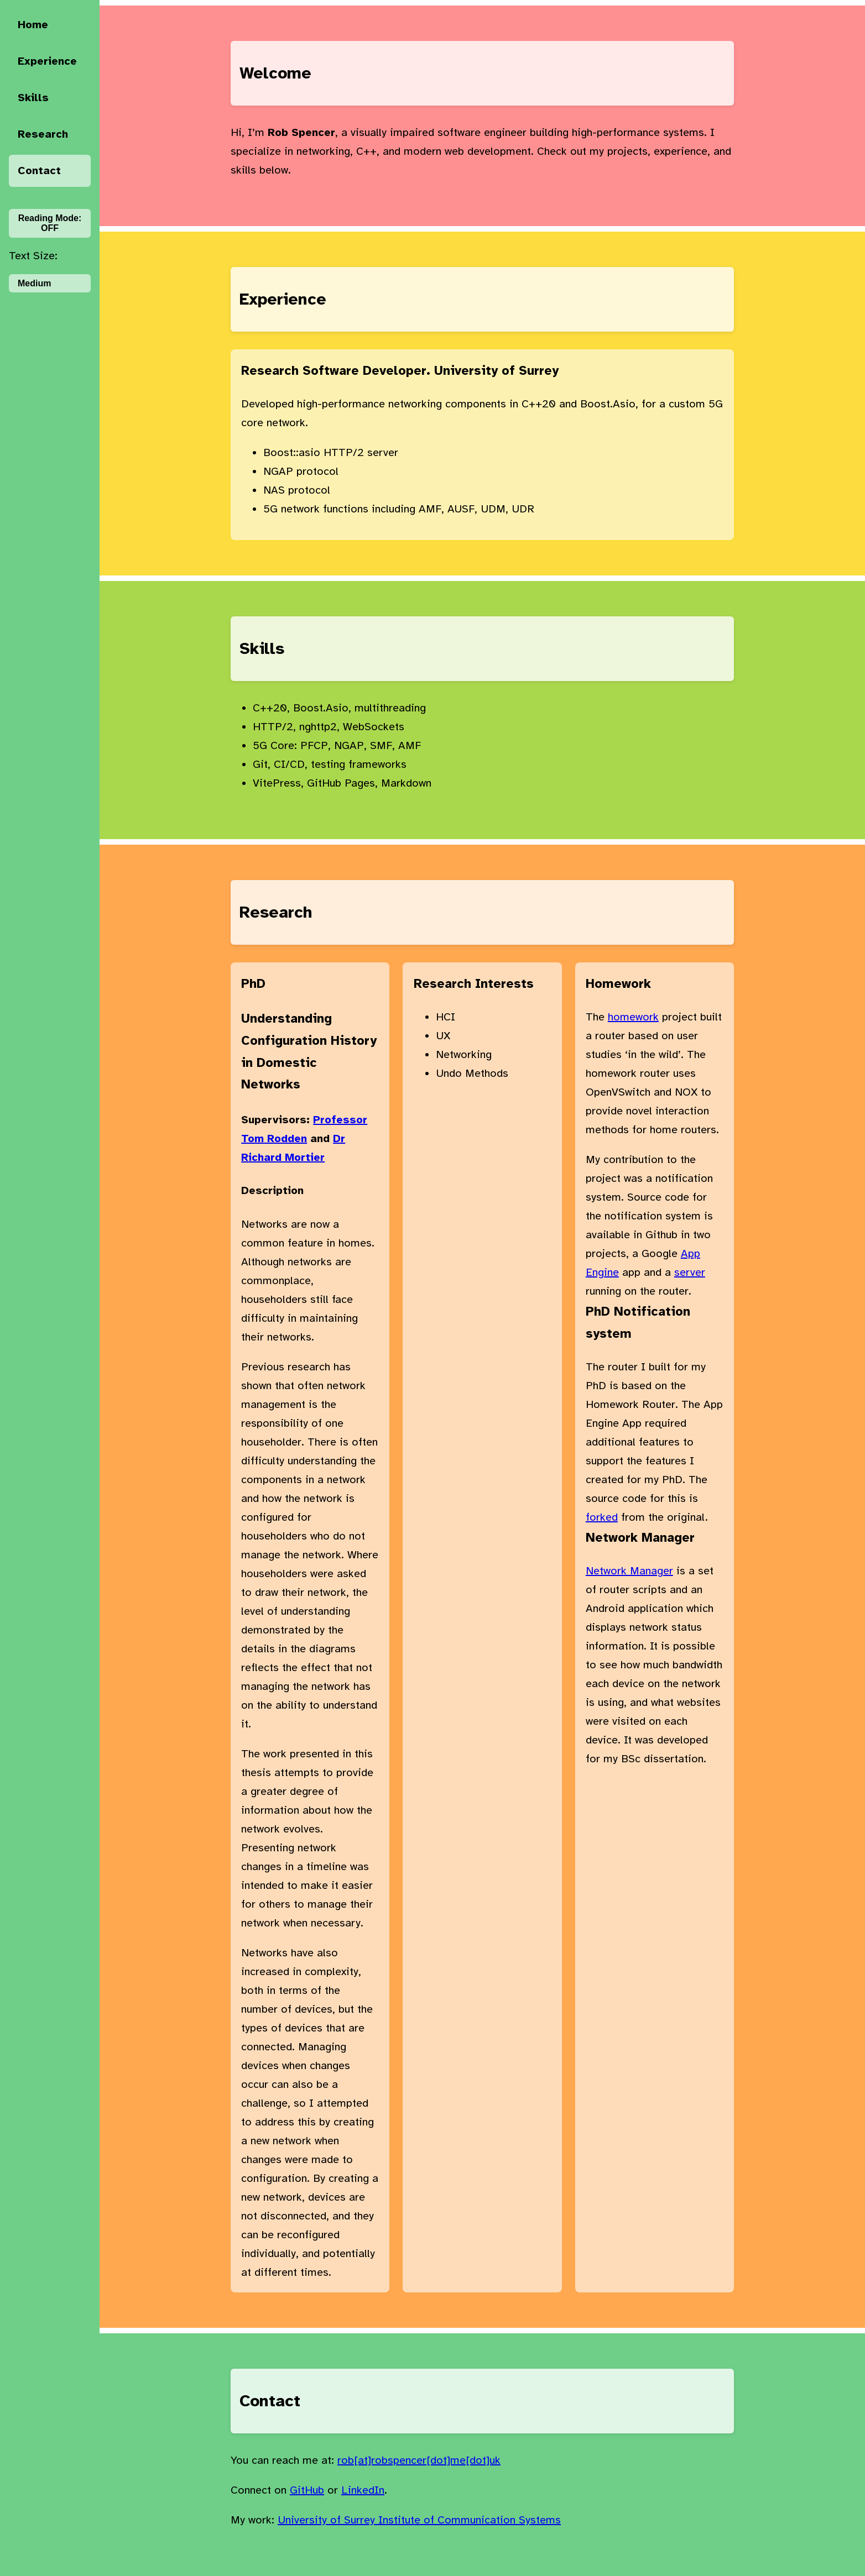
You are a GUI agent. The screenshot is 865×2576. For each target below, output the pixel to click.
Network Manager (629, 1571)
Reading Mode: (50, 223)
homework (633, 1017)
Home (33, 25)
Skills (33, 97)
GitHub (307, 2490)
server (689, 1272)
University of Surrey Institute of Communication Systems (419, 2520)
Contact (39, 170)
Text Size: (33, 256)
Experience (47, 61)
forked (602, 1517)
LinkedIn (362, 2490)
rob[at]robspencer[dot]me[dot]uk (419, 2460)
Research (43, 134)
